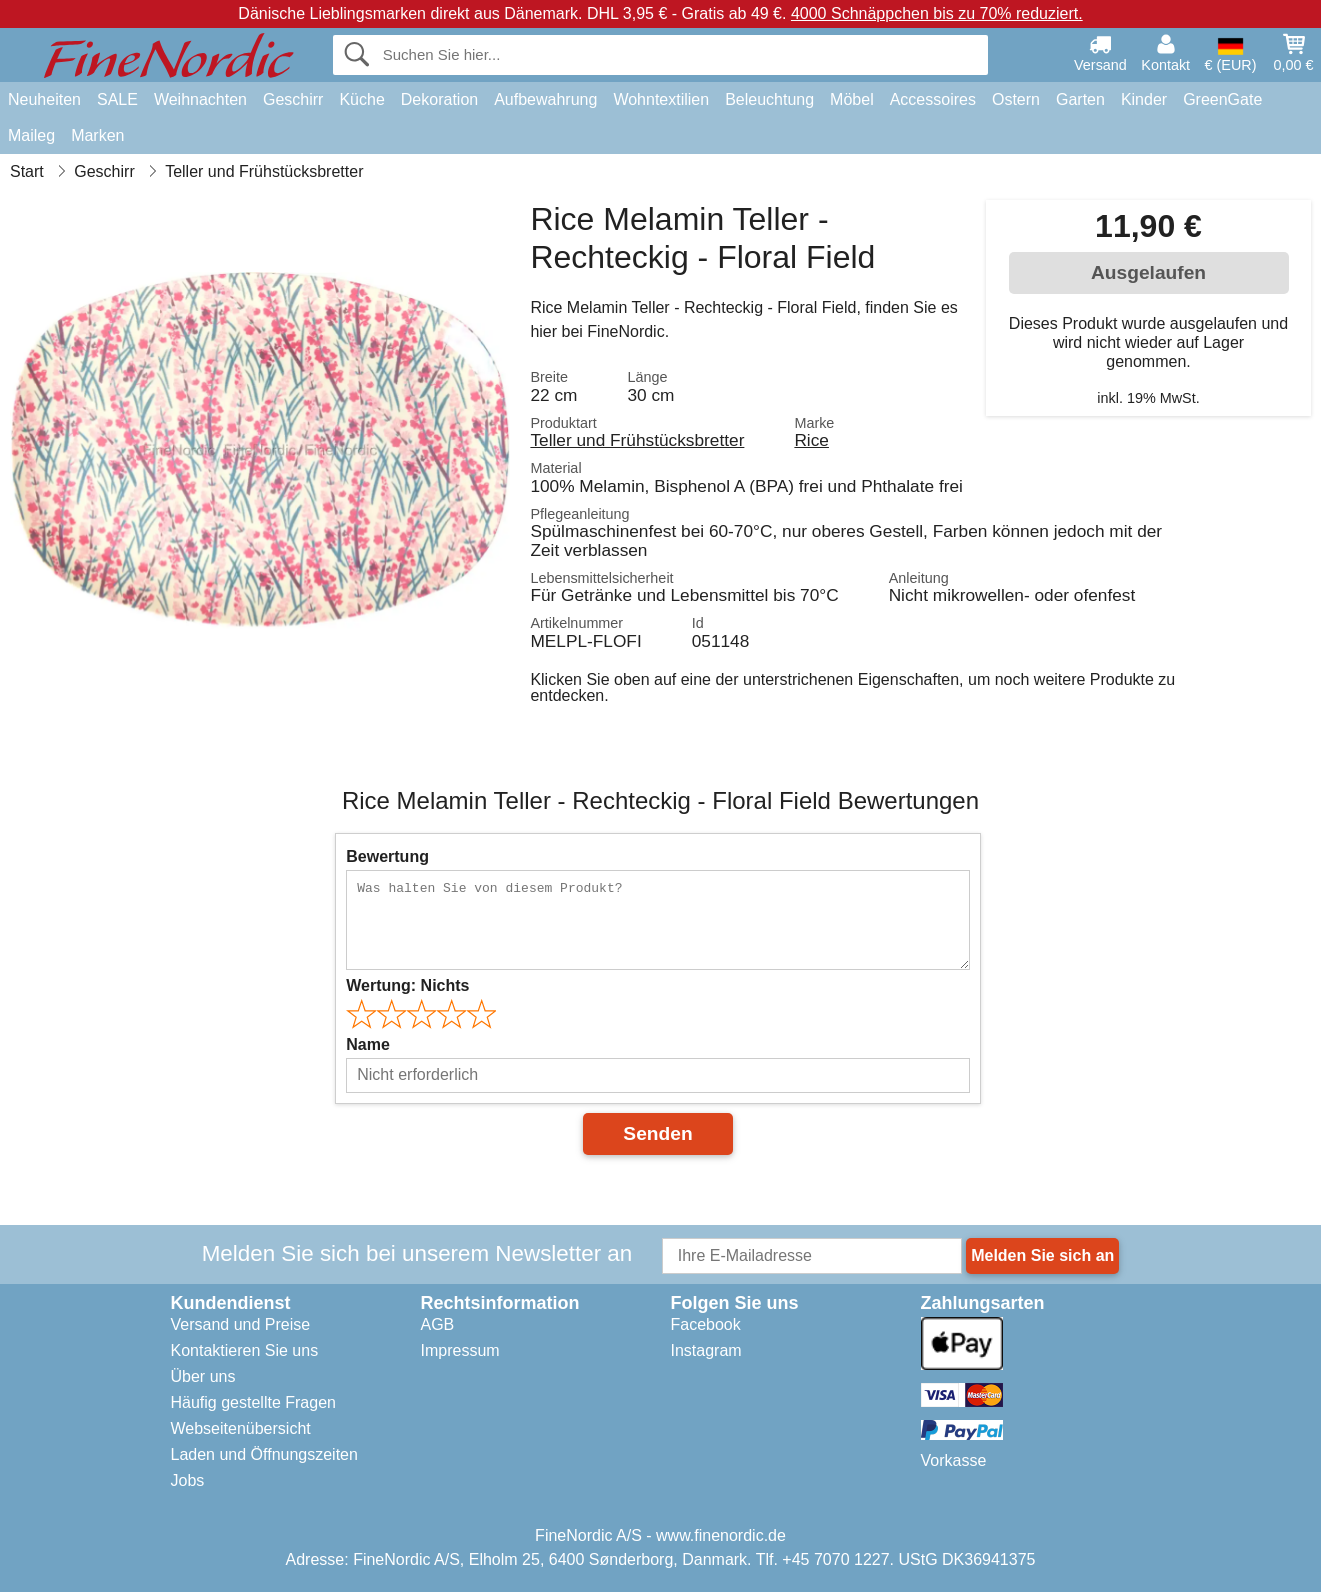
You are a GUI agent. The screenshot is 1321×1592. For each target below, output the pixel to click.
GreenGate (1222, 99)
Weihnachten (200, 99)
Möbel (852, 99)
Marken (97, 135)
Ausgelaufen (1148, 272)
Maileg (31, 135)
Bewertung (387, 856)
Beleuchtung (769, 99)
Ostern (1016, 99)
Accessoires (933, 99)
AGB (438, 1324)
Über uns (203, 1376)
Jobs (188, 1480)
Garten (1080, 99)
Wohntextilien (661, 99)
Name (368, 1044)
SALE (117, 99)
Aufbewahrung (545, 99)
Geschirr (293, 99)
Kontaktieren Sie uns (245, 1350)
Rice (811, 440)
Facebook (706, 1324)
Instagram (706, 1350)
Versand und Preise (241, 1324)
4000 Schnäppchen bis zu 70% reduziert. (937, 13)
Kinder (1144, 99)
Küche (361, 99)
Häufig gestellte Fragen (253, 1402)
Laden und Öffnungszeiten (264, 1454)
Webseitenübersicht (241, 1428)
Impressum (460, 1350)
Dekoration (439, 99)
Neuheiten (44, 99)
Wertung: (407, 985)
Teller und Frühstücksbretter (637, 440)
